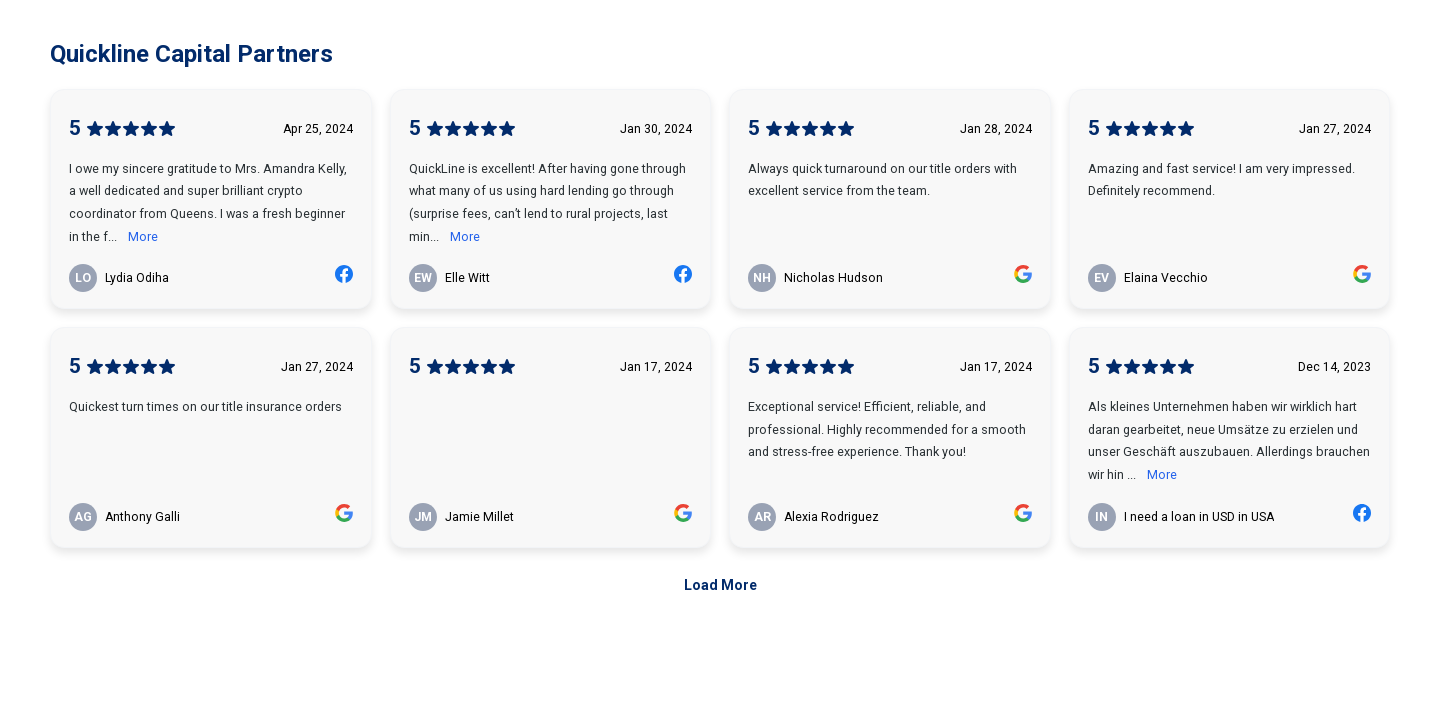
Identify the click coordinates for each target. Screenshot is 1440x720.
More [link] (143, 236)
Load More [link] (720, 585)
